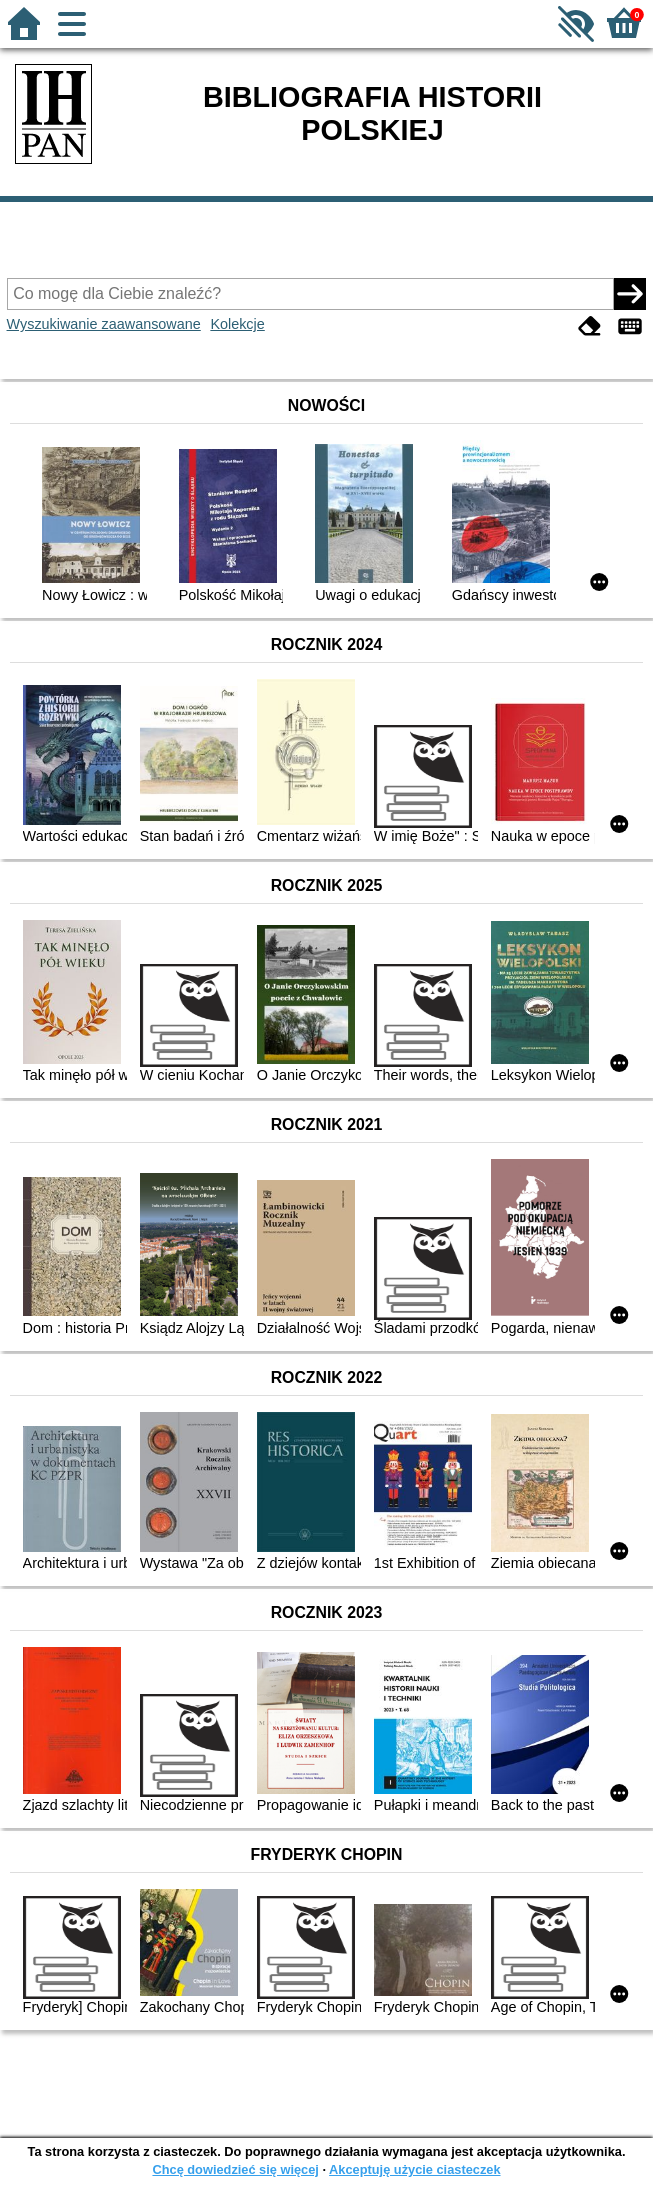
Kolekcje (237, 324)
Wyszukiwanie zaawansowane (104, 324)
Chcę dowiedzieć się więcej (235, 2169)
